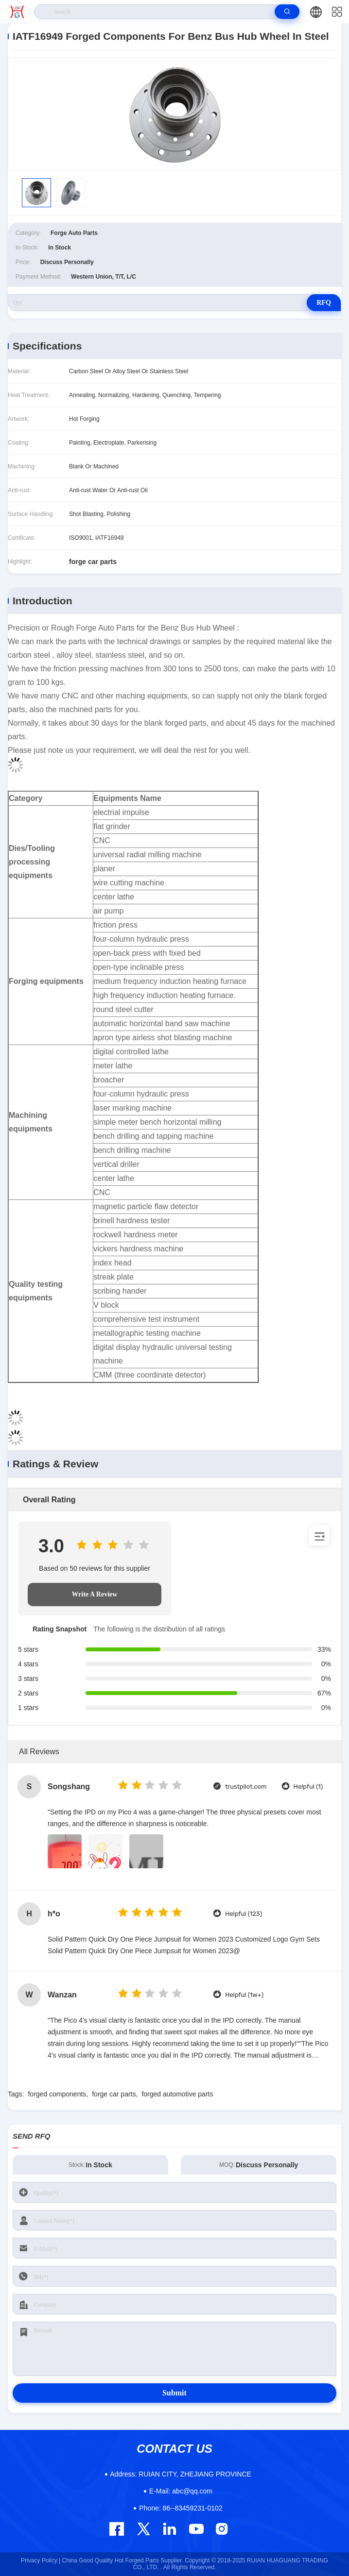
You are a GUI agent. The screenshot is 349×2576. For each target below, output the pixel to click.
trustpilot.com (245, 1786)
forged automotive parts (177, 2094)
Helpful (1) (308, 1786)
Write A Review (95, 1594)
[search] (287, 11)
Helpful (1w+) (244, 1994)
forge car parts (114, 2094)
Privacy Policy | (40, 2560)
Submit (174, 2393)
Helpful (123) (243, 1913)
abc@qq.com (180, 2491)
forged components (57, 2094)
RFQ (323, 302)
